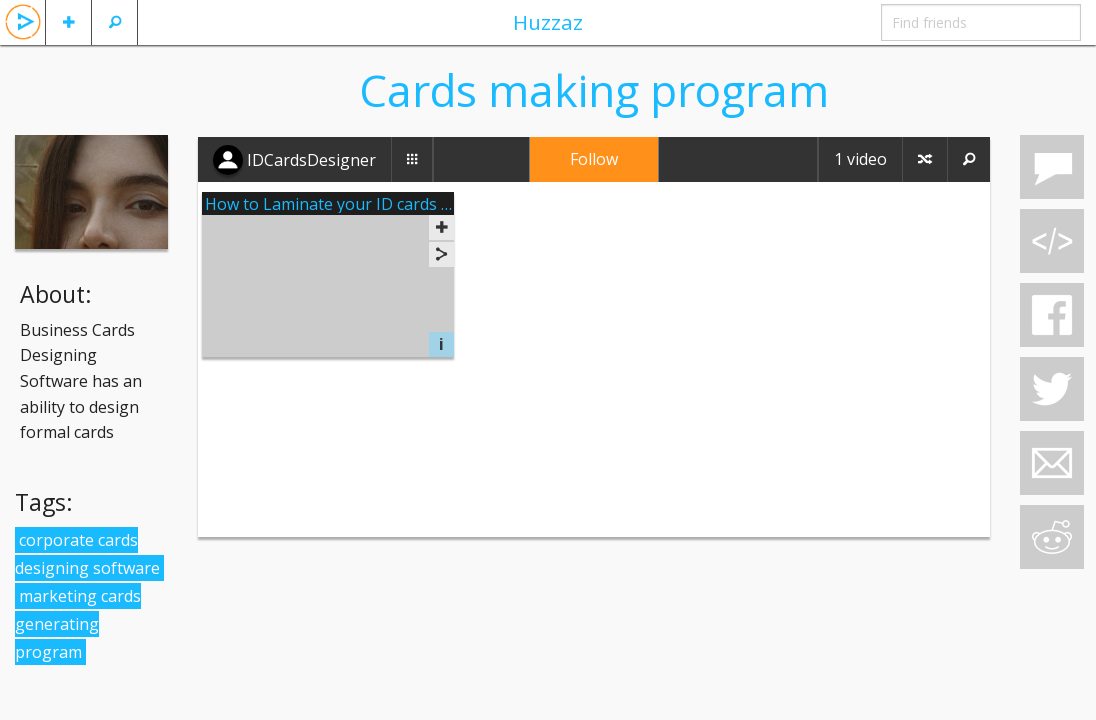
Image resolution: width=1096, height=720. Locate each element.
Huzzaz (548, 22)
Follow (594, 159)
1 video (860, 159)
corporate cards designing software (87, 554)
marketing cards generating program (78, 624)
